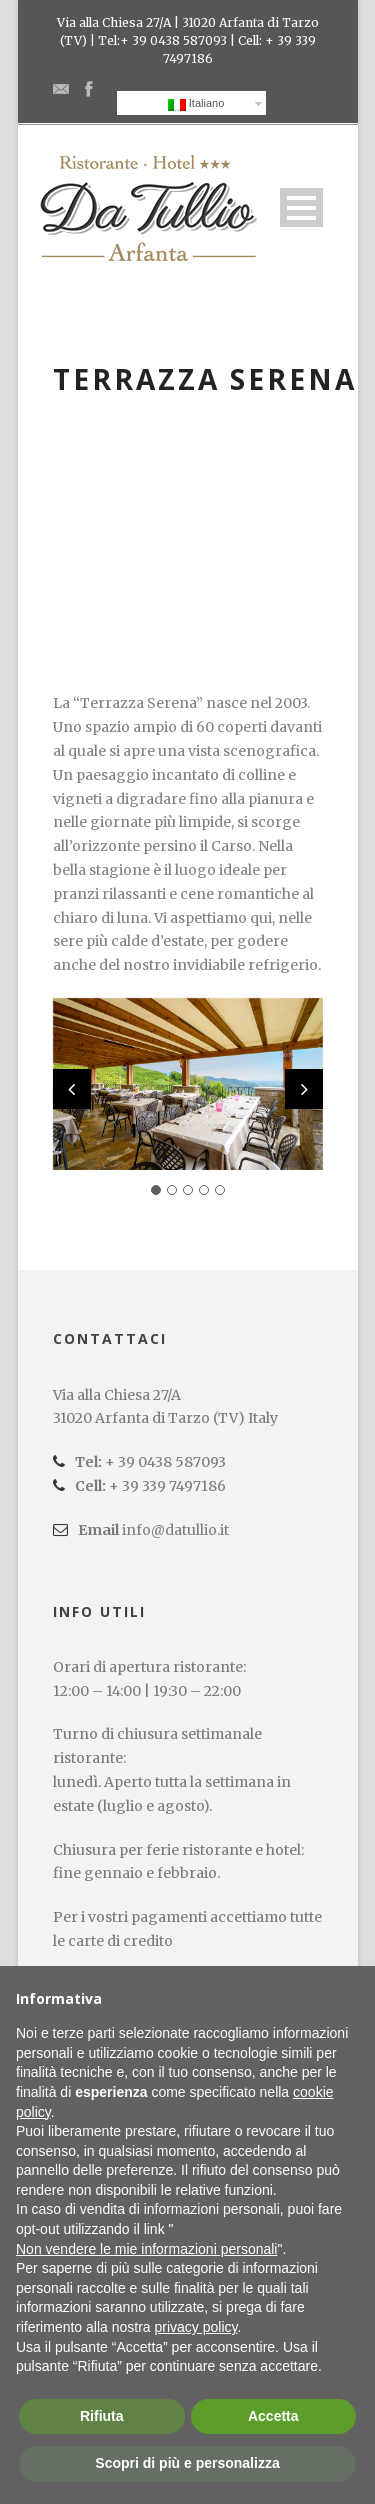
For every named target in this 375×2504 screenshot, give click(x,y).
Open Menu (301, 207)
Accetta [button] (273, 2416)
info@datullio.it (175, 1530)
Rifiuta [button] (102, 2416)
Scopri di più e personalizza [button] (187, 2463)
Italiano (196, 104)
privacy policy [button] (196, 2327)
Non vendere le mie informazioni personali (146, 2249)
